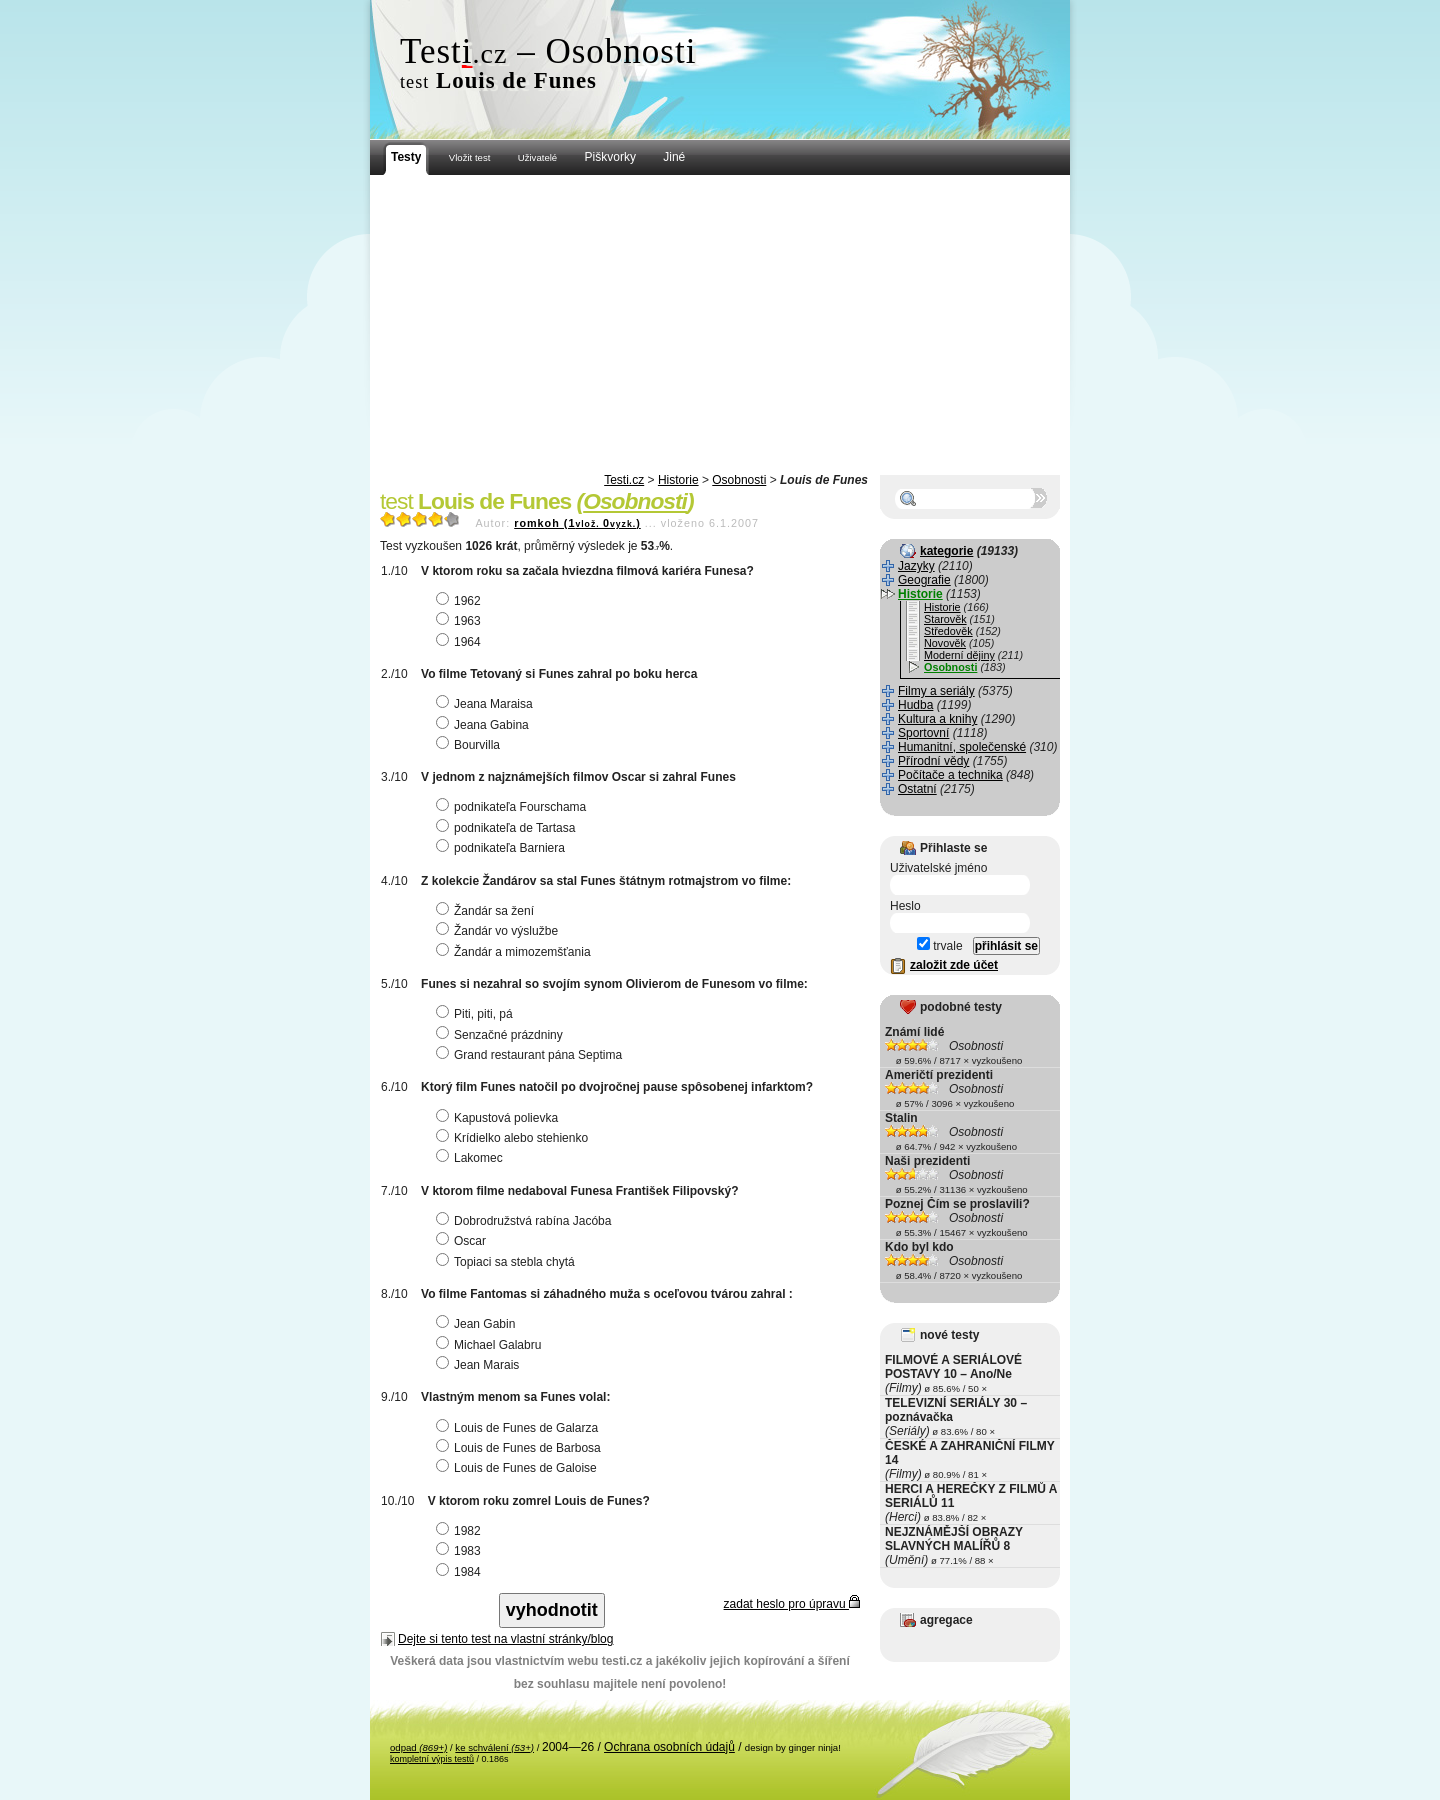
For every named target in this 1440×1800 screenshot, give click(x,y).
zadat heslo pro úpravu (792, 1604)
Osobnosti (739, 480)
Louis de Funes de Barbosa (521, 1448)
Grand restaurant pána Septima (531, 1055)
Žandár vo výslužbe (499, 931)
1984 (461, 1572)
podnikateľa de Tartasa (508, 828)
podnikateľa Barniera (503, 848)
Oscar (463, 1241)
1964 (461, 642)
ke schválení (494, 1747)
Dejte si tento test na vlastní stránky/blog (505, 1639)
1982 (461, 1531)
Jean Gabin (478, 1324)
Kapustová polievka (499, 1118)
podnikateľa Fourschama (513, 807)
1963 (461, 621)
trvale (940, 946)
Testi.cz (624, 480)
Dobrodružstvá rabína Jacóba (526, 1221)
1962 (461, 601)
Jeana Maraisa (487, 704)
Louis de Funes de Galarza (519, 1428)
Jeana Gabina (485, 725)
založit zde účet (954, 965)
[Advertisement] (720, 325)
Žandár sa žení (487, 911)
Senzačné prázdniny (502, 1035)
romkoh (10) (577, 523)
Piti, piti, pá (477, 1014)
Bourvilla (470, 745)
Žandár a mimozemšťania (516, 952)
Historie (678, 480)
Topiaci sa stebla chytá (508, 1262)
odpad (418, 1747)
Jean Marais (480, 1365)
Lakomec (472, 1158)
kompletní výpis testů (432, 1759)
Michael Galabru (491, 1345)
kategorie (946, 551)
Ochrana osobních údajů (669, 1747)
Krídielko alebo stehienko (514, 1138)
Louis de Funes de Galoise (519, 1468)
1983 (461, 1551)
